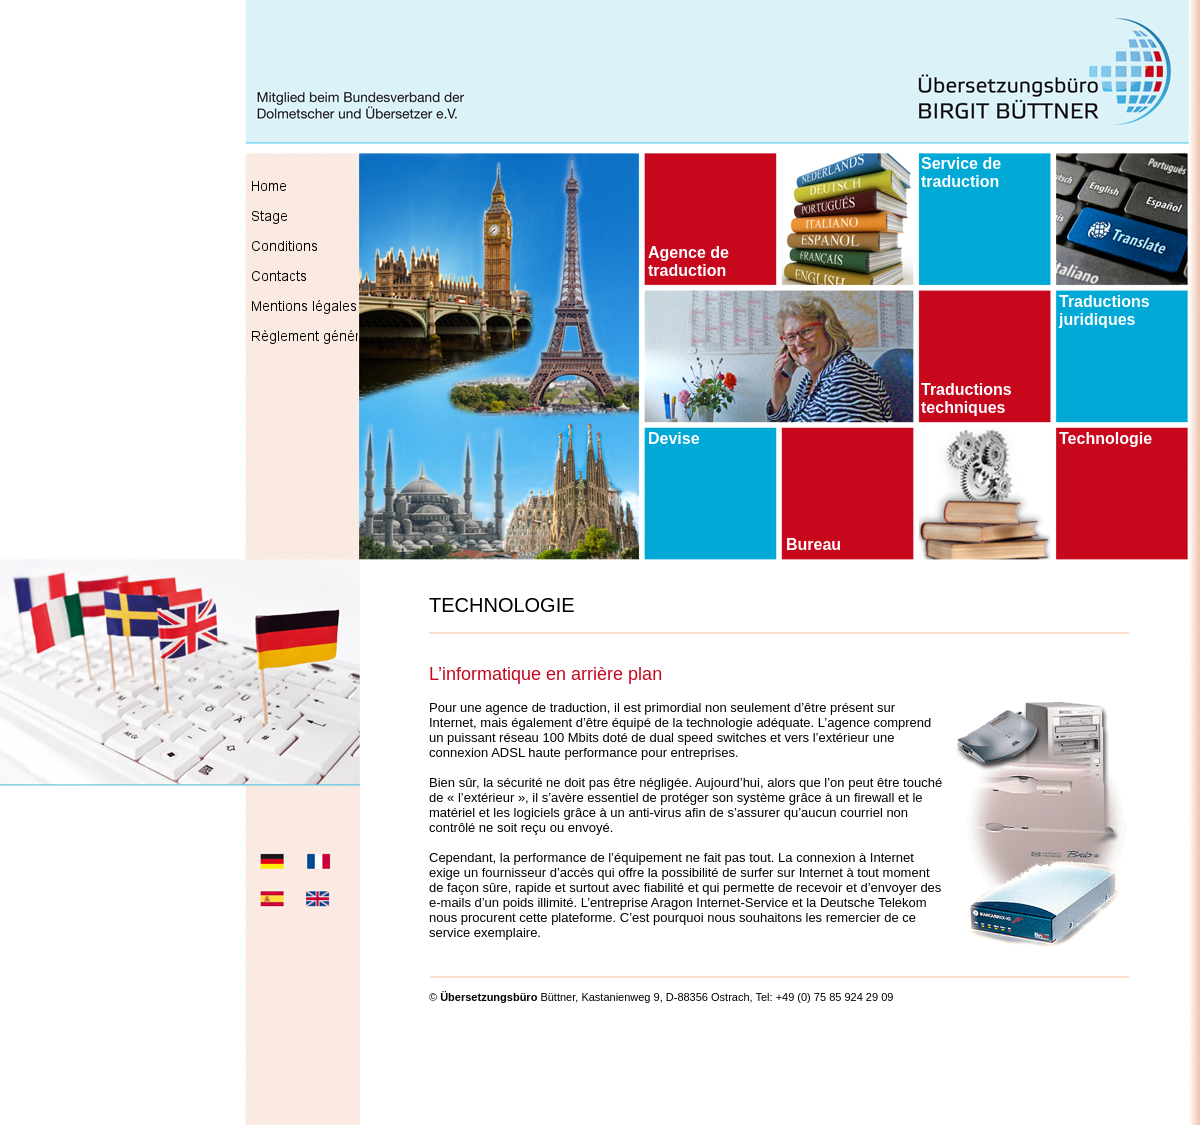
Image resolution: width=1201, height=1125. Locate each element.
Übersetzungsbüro (488, 997)
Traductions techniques (966, 398)
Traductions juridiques (1104, 310)
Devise (674, 438)
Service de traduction (961, 172)
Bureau (813, 544)
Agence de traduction (688, 261)
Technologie (1105, 438)
